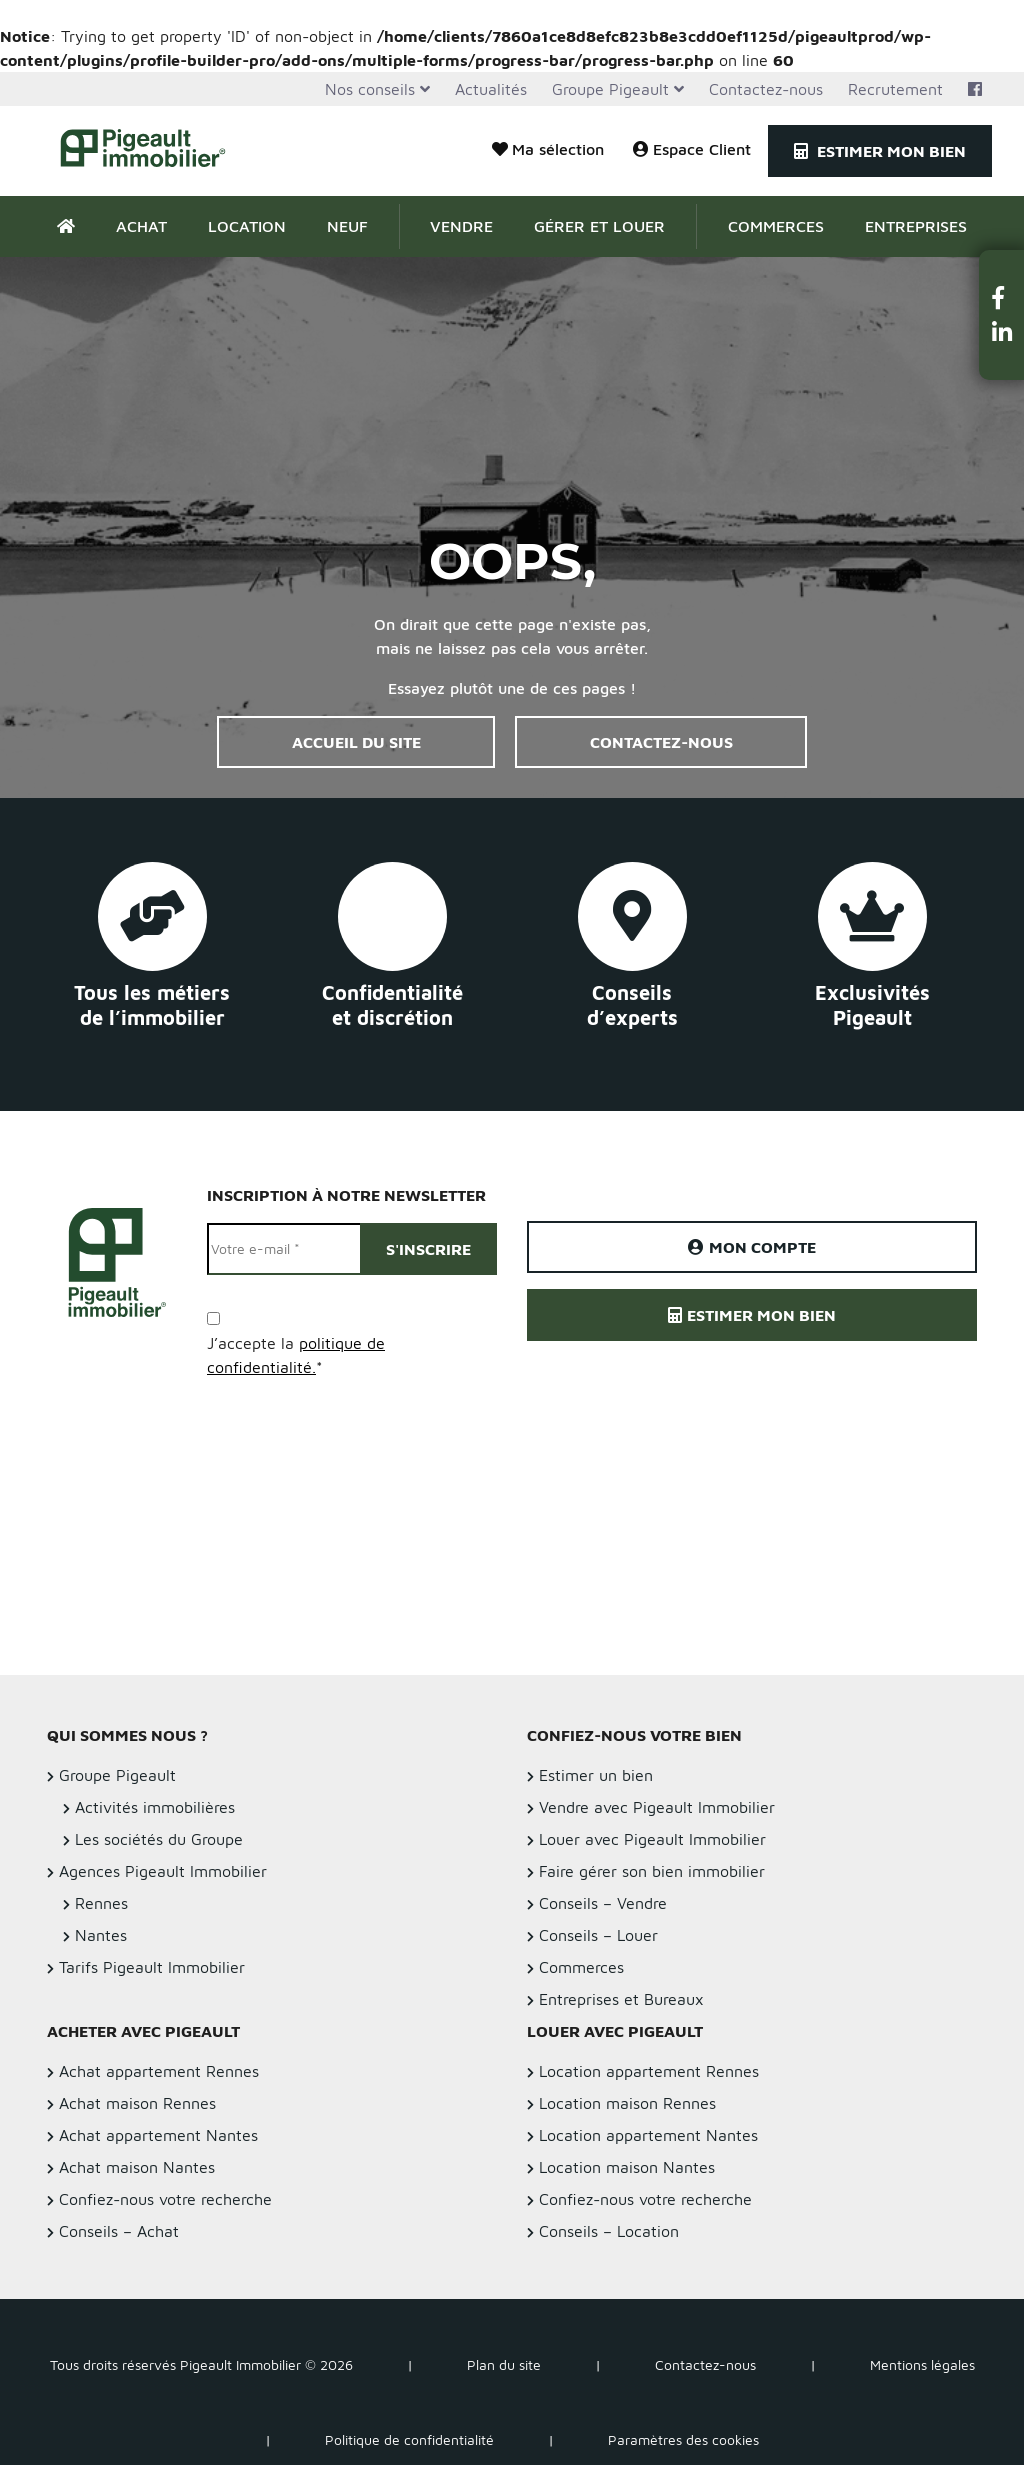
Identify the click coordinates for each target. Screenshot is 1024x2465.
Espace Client (692, 149)
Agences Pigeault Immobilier (163, 1871)
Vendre (461, 226)
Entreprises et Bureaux (621, 1999)
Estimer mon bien (880, 151)
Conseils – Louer (598, 1935)
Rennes (101, 1903)
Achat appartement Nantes (158, 2135)
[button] (1002, 297)
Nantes (101, 1935)
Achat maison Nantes (137, 2167)
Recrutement (895, 89)
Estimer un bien (596, 1775)
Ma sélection (548, 149)
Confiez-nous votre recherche (165, 2199)
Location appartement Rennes (649, 2071)
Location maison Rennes (627, 2103)
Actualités (491, 89)
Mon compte (752, 1247)
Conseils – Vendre (603, 1903)
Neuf (347, 226)
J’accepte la (296, 1355)
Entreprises (916, 226)
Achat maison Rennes (137, 2103)
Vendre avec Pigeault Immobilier (657, 1807)
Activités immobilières (155, 1807)
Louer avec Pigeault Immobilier (652, 1839)
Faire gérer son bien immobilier (652, 1871)
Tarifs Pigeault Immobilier (152, 1967)
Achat (141, 226)
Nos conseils (370, 89)
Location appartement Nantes (648, 2135)
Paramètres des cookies (683, 2439)
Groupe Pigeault (610, 89)
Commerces (776, 226)
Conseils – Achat (119, 2231)
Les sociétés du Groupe (159, 1839)
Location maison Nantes (627, 2167)
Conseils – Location (609, 2231)
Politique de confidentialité (409, 2439)
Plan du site (504, 2364)
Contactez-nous (766, 89)
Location (247, 226)
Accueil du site (356, 742)
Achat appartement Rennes (159, 2071)
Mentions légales (922, 2364)
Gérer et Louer (599, 226)
